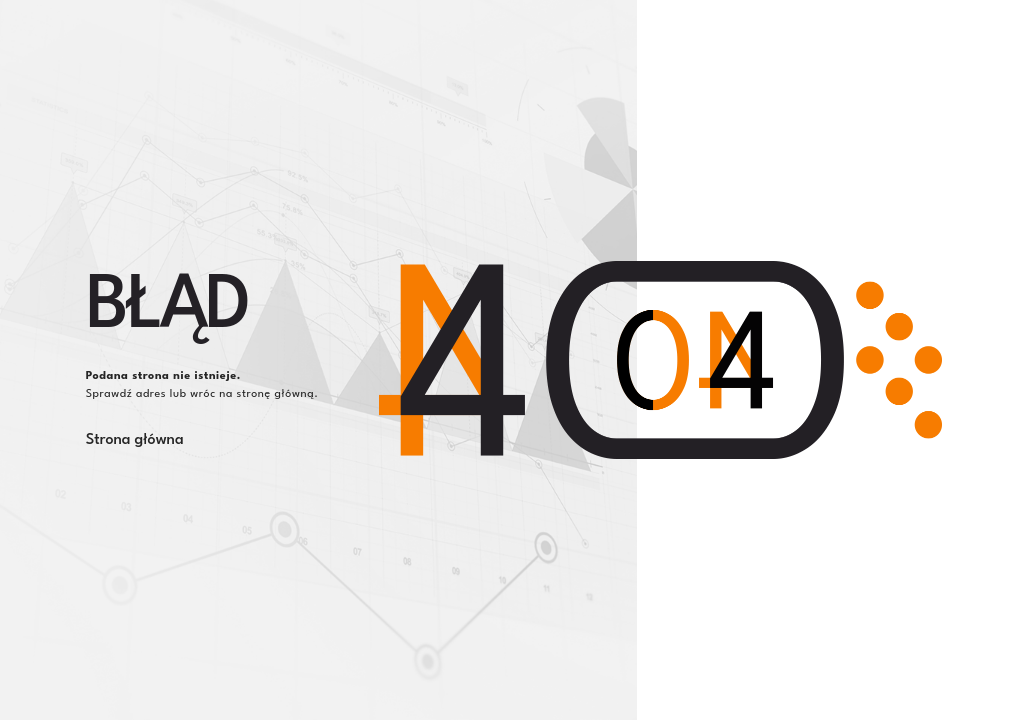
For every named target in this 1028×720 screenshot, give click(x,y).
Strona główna (135, 440)
